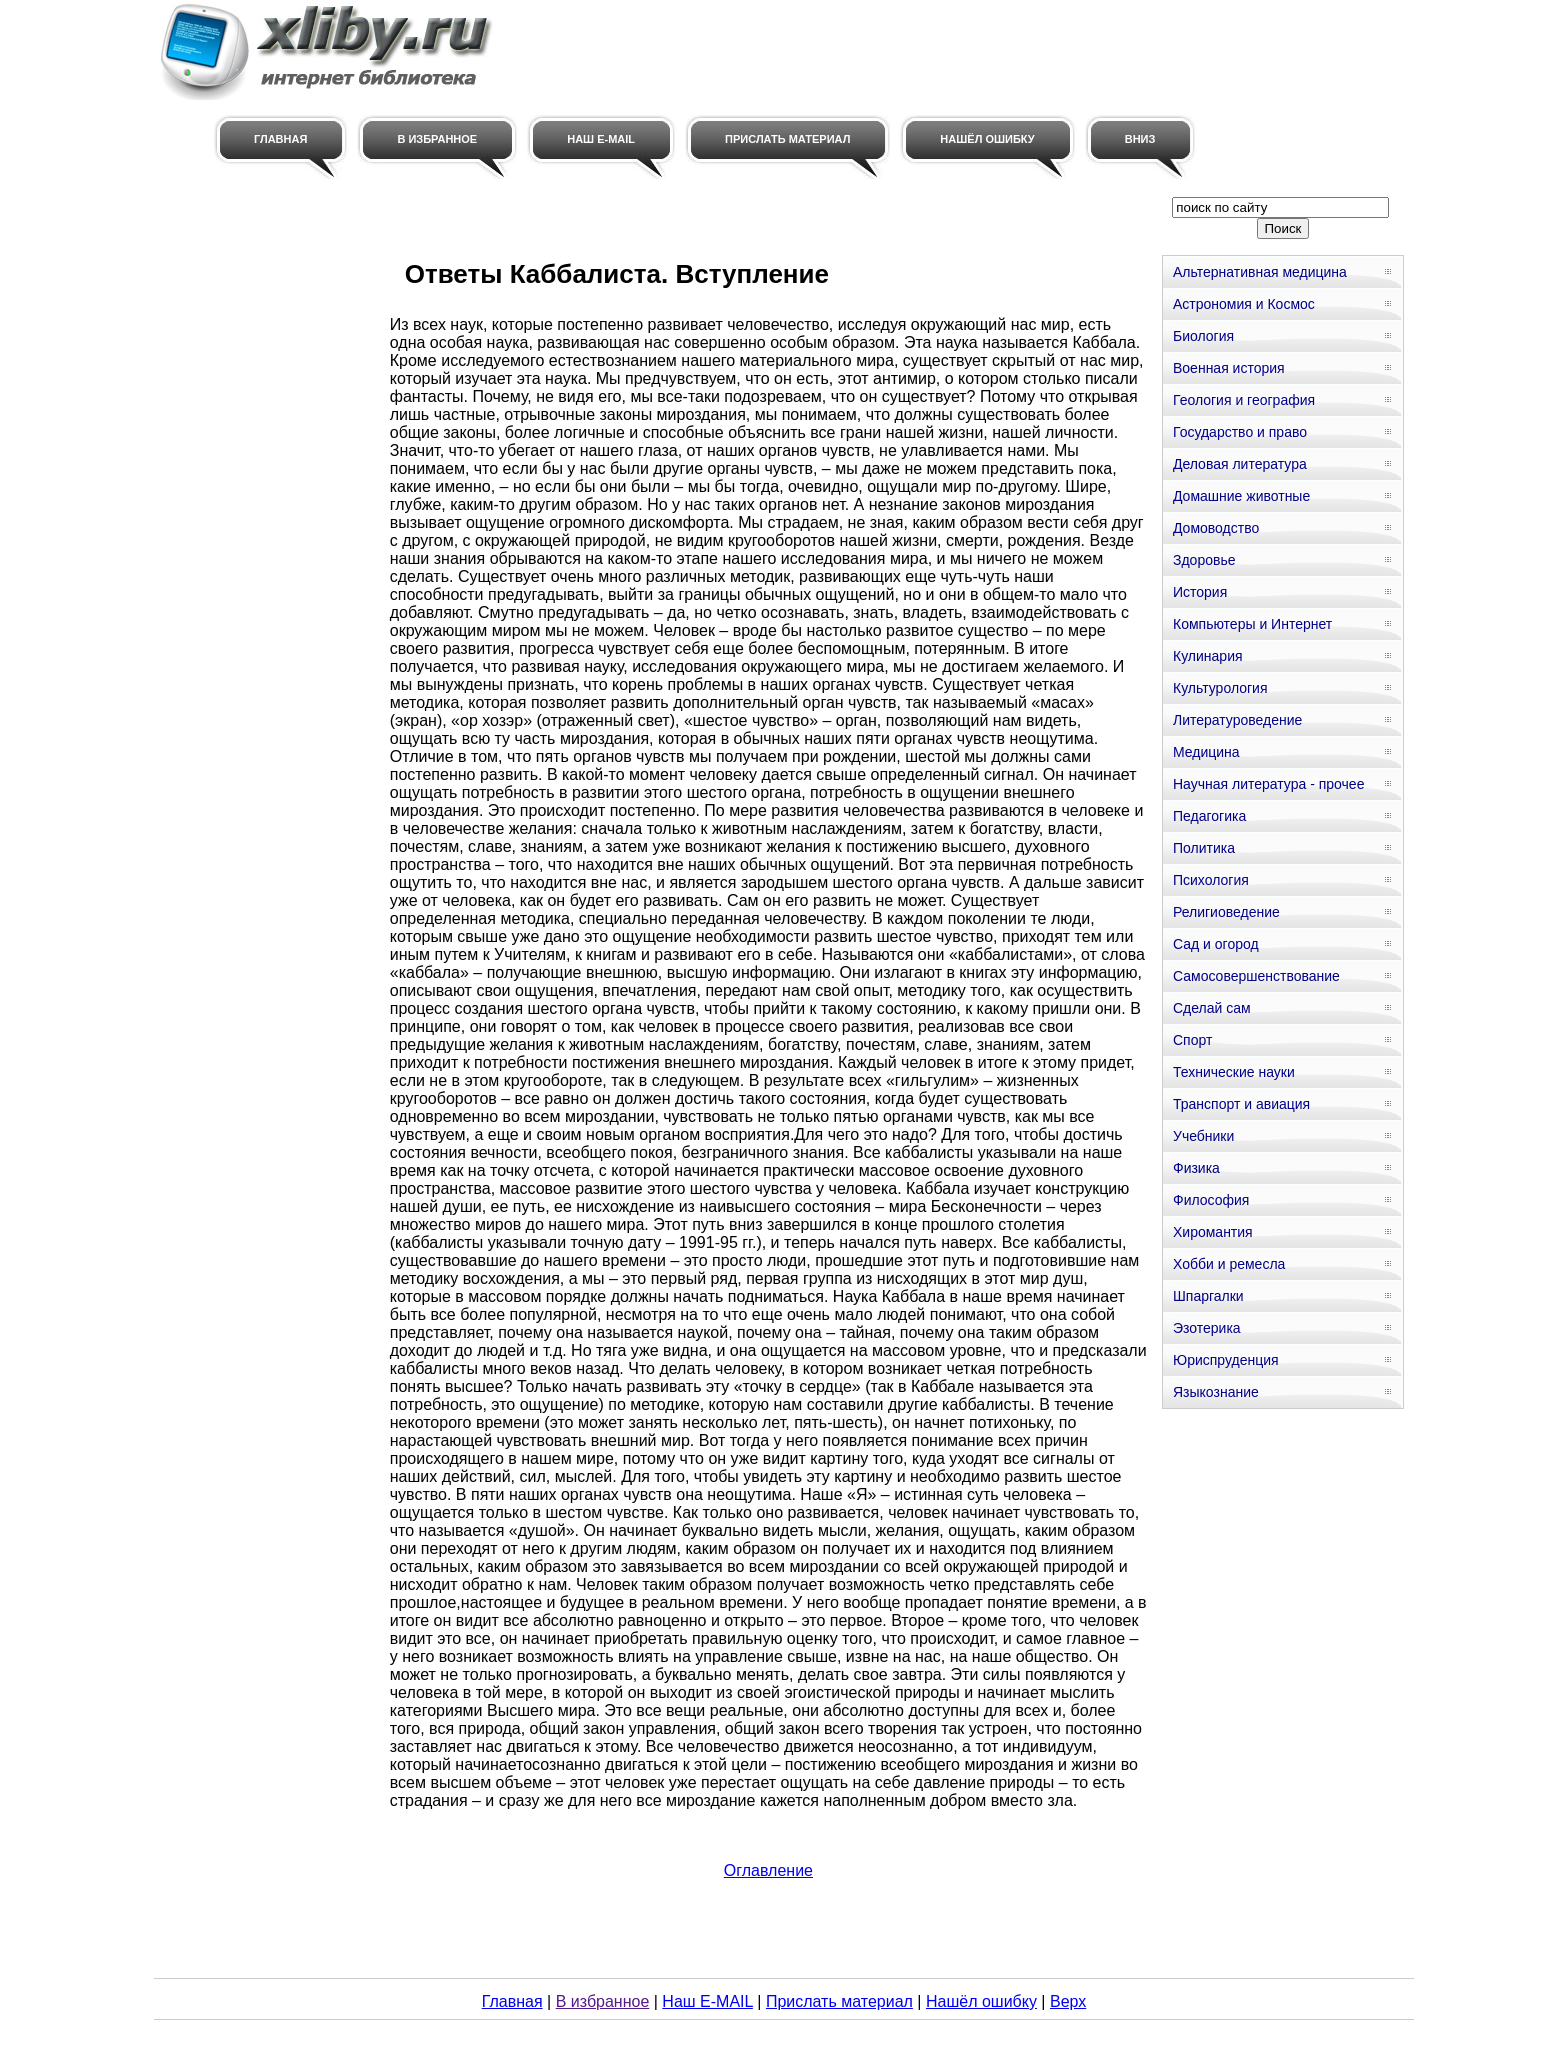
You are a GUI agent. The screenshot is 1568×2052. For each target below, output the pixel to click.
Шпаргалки (1208, 1296)
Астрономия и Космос (1244, 304)
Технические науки (1234, 1072)
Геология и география (1244, 400)
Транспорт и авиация (1241, 1104)
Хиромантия (1213, 1232)
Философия (1211, 1200)
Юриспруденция (1226, 1360)
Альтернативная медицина (1260, 272)
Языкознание (1216, 1392)
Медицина (1206, 752)
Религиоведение (1226, 912)
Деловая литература (1240, 464)
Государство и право (1240, 432)
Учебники (1203, 1136)
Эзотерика (1207, 1328)
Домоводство (1216, 528)
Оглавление (768, 1870)
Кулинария (1208, 656)
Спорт (1192, 1040)
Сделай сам (1212, 1008)
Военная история (1229, 368)
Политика (1204, 848)
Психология (1211, 880)
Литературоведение (1237, 720)
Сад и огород (1216, 944)
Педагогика (1209, 816)
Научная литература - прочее (1268, 784)
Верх (1068, 2001)
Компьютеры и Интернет (1252, 624)
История (1200, 592)
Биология (1203, 336)
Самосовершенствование (1256, 976)
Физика (1196, 1168)
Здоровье (1204, 560)
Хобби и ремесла (1229, 1264)
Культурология (1220, 688)
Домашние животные (1241, 496)
